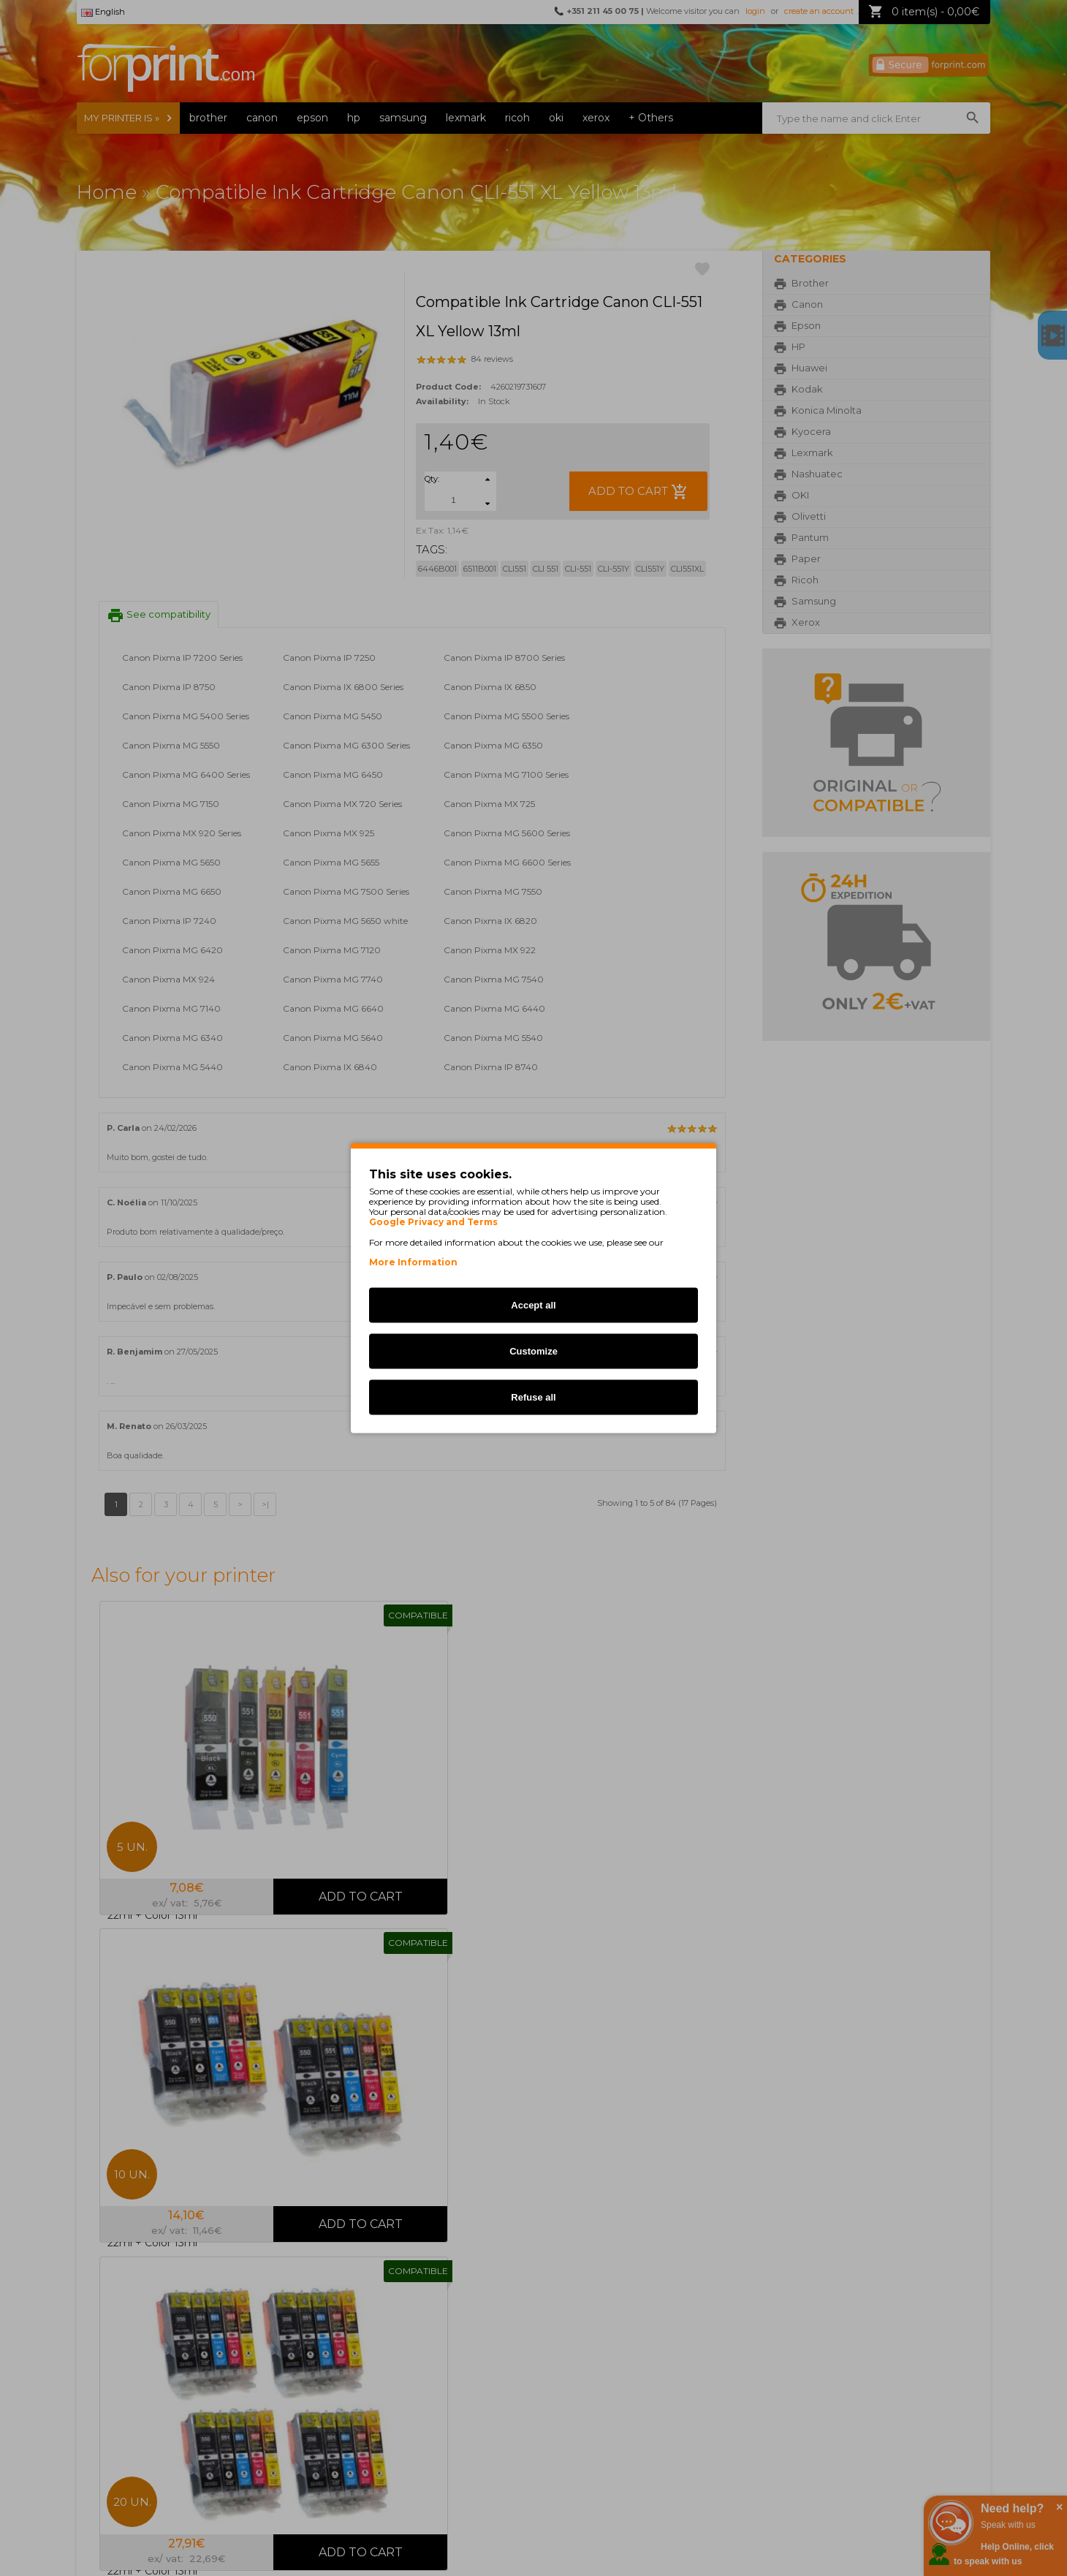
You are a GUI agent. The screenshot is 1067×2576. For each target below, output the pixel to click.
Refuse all (533, 1397)
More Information (413, 1262)
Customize (533, 1351)
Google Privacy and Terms (433, 1222)
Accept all (533, 1305)
